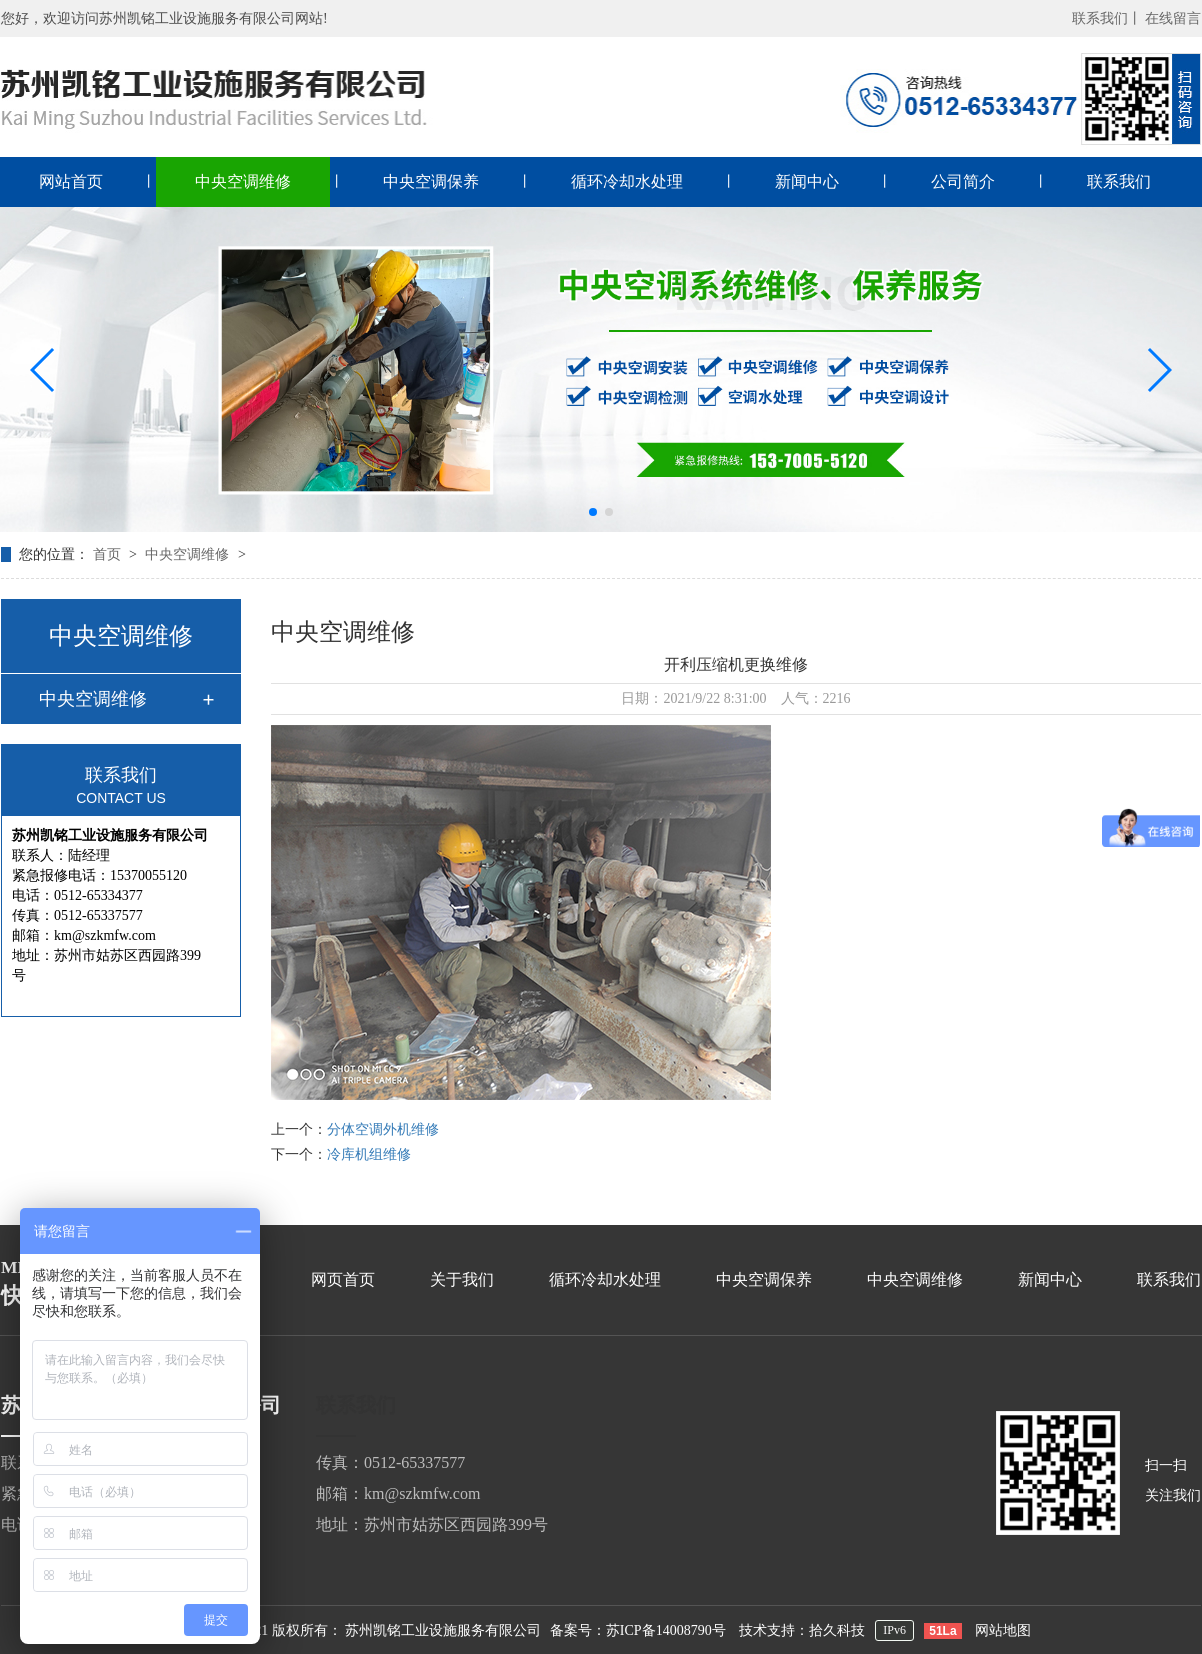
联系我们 (1119, 181)
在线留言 (1173, 18)
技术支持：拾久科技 (802, 1630)
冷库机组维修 (369, 1154)
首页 (109, 554)
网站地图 (1003, 1630)
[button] (43, 370)
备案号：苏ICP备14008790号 (638, 1630)
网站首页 (71, 181)
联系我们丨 (1107, 18)
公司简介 (963, 181)
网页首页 (343, 1279)
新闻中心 (807, 181)
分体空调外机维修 (383, 1129)
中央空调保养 (431, 181)
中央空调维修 (243, 181)
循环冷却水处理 (627, 181)
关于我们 (462, 1279)
